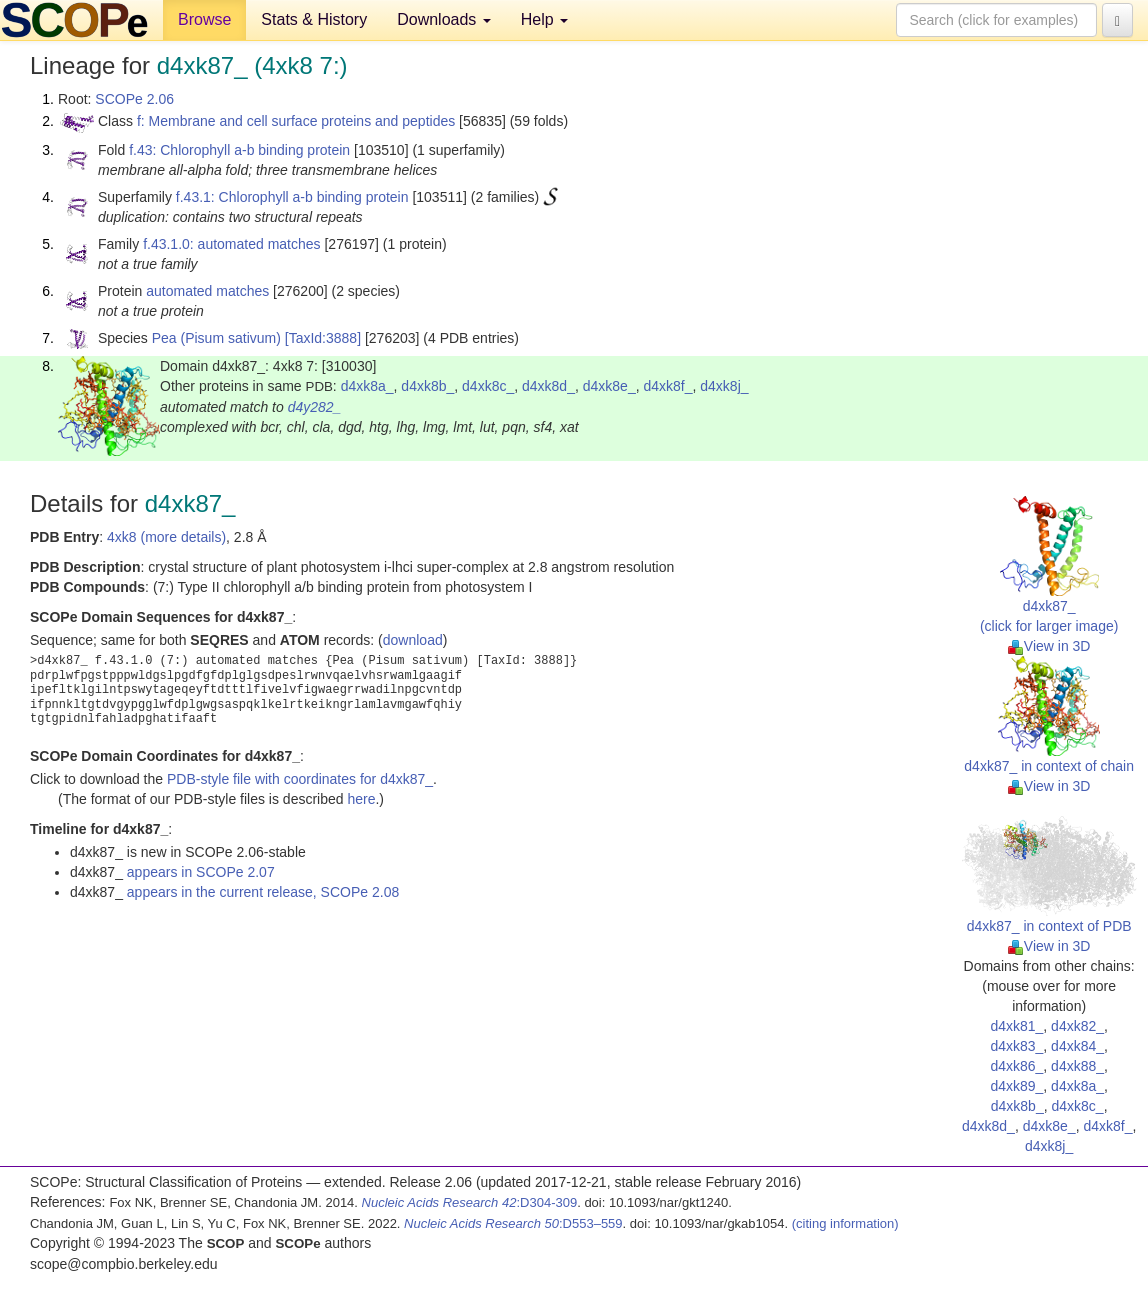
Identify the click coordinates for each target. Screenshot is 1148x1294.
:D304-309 (470, 1202)
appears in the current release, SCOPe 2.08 (263, 892)
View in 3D (1049, 646)
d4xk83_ (1016, 1046)
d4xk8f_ (667, 386)
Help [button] (544, 19)
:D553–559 (513, 1223)
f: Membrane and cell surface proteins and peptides (296, 121)
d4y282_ (315, 407)
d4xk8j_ (724, 386)
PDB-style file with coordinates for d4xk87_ (300, 779)
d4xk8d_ (548, 386)
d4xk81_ (1016, 1026)
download (413, 640)
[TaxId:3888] (323, 338)
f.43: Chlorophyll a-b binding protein (239, 150)
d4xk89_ (1016, 1086)
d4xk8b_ (427, 386)
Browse (204, 19)
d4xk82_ (1077, 1026)
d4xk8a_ (367, 386)
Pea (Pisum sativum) (216, 338)
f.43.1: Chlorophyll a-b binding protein (292, 197)
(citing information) (845, 1223)
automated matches (207, 291)
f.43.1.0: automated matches (231, 244)
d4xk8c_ (488, 386)
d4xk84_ (1077, 1046)
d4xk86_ (1016, 1066)
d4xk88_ (1077, 1066)
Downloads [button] (444, 19)
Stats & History (314, 19)
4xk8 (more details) (166, 537)
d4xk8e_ (609, 386)
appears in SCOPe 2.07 (201, 872)
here (361, 799)
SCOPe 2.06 (134, 99)
